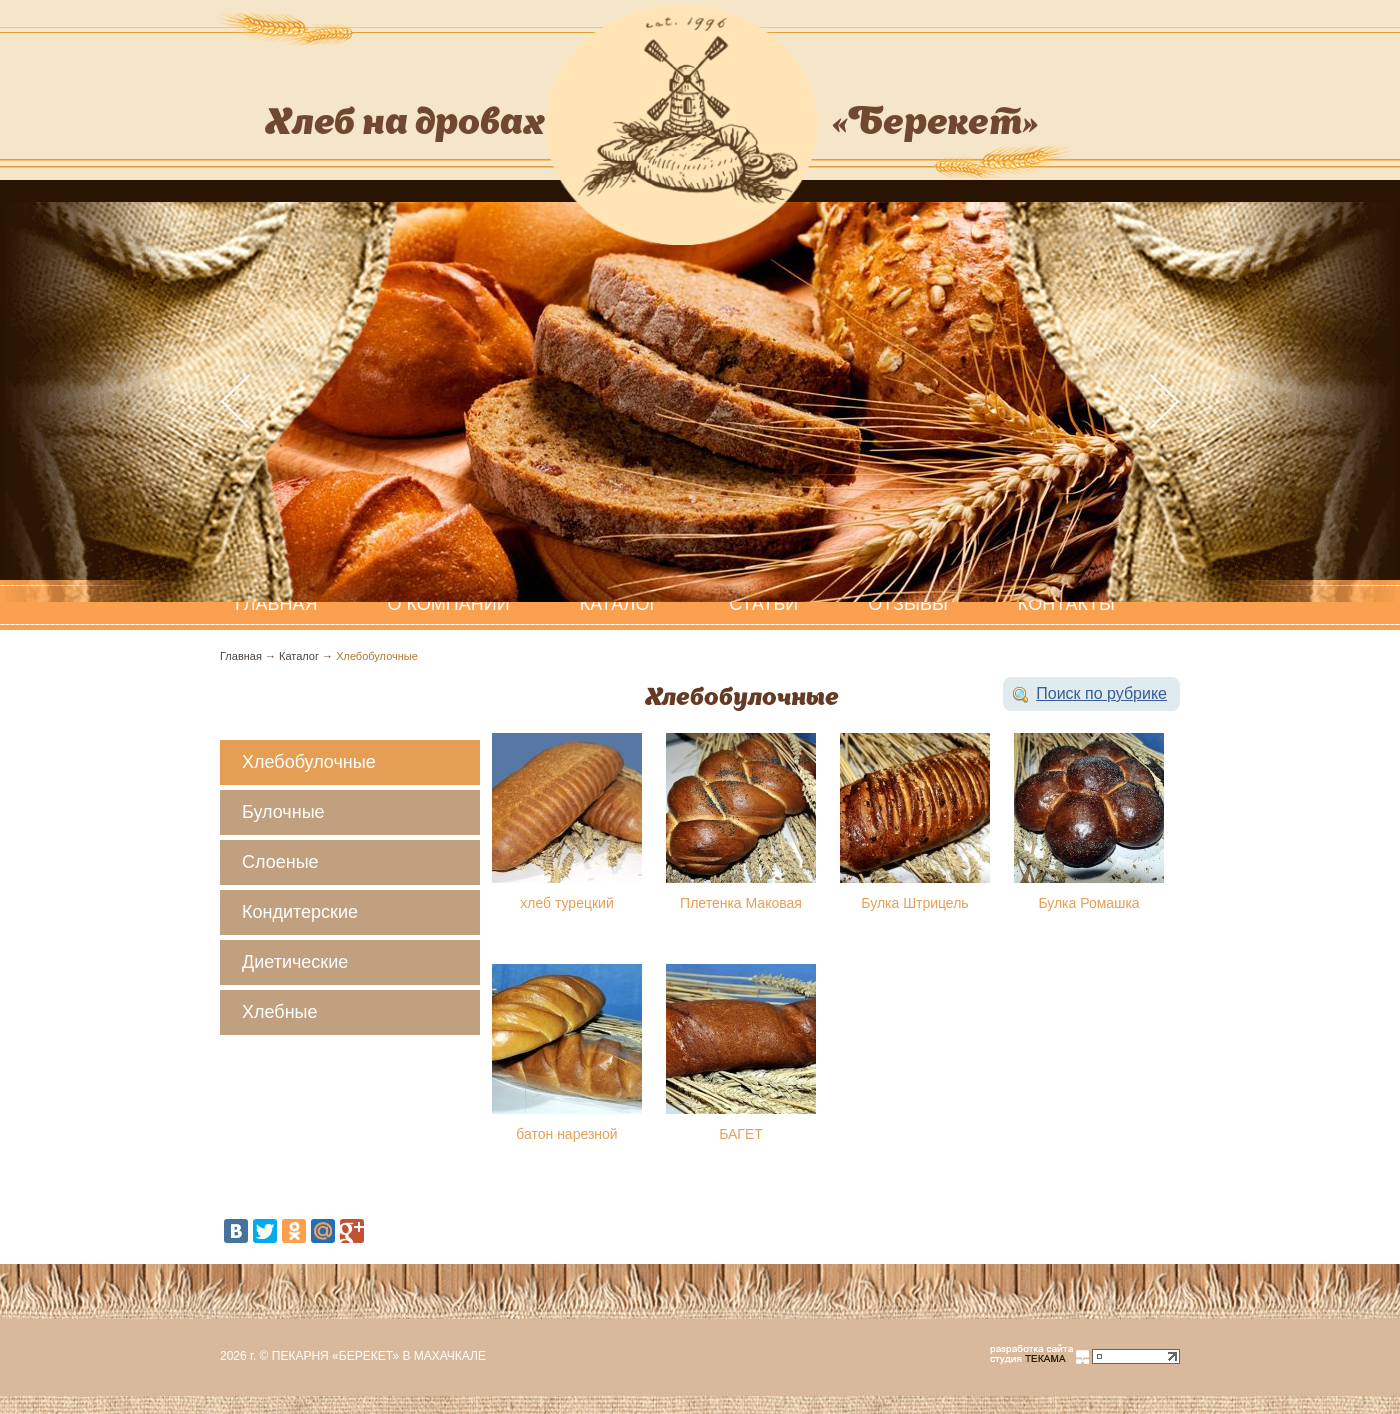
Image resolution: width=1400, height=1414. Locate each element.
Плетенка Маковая (741, 903)
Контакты (1066, 604)
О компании (449, 604)
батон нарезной (566, 1134)
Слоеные (280, 862)
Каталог (619, 604)
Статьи (763, 604)
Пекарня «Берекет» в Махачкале (379, 1356)
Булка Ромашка (1088, 903)
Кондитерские (300, 912)
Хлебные (280, 1012)
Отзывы (908, 604)
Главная (241, 656)
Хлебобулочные (377, 656)
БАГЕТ (741, 1134)
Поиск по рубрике (1101, 693)
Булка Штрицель (914, 903)
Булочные (283, 812)
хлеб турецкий (566, 903)
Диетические (295, 962)
